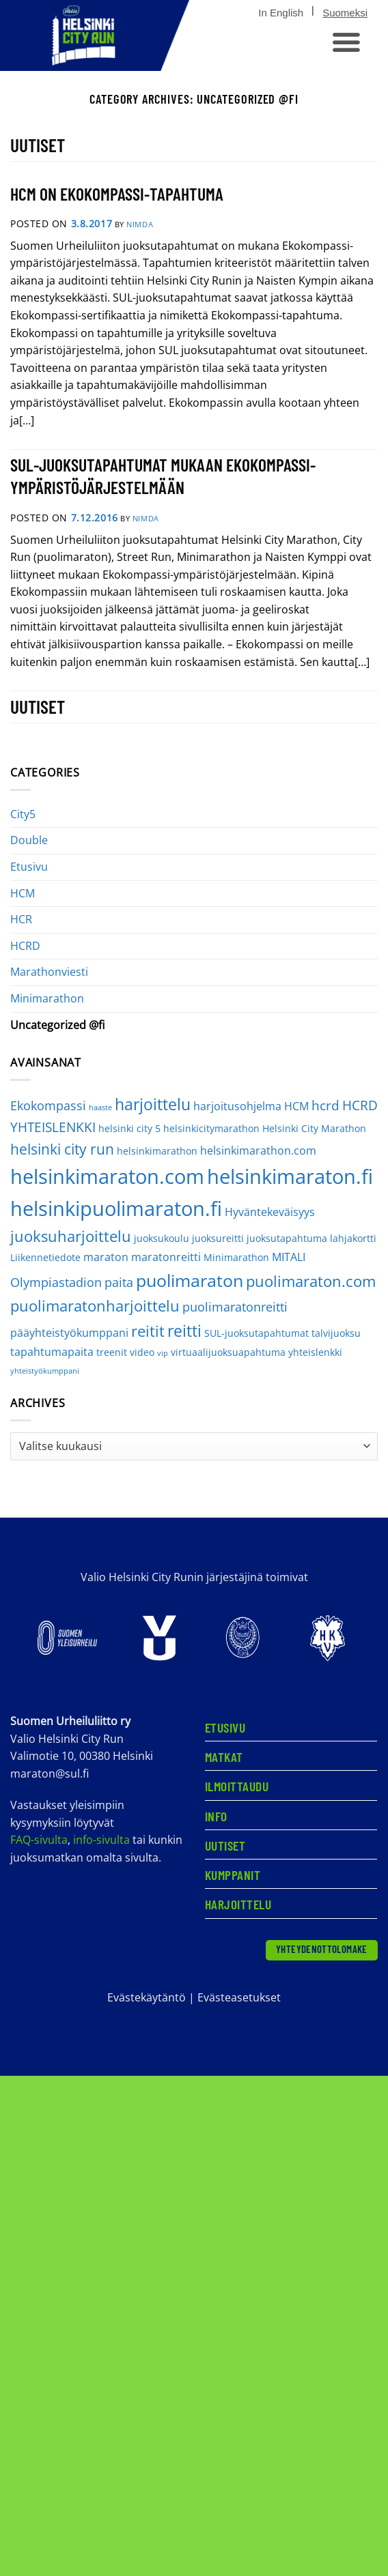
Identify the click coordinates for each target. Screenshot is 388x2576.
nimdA (139, 224)
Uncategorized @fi (57, 1024)
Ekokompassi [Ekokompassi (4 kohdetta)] (48, 1105)
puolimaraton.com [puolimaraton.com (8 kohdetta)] (311, 1281)
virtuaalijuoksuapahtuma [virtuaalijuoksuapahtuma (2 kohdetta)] (228, 1352)
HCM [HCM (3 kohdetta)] (296, 1106)
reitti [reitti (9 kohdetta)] (184, 1331)
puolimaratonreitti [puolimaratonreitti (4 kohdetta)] (235, 1307)
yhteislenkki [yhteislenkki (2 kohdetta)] (315, 1352)
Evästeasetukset (239, 1997)
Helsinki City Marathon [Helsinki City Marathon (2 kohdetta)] (314, 1128)
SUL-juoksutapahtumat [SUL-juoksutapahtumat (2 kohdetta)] (256, 1333)
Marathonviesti (49, 971)
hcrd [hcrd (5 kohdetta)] (325, 1105)
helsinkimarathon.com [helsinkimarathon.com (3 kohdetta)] (258, 1150)
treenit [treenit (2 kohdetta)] (111, 1352)
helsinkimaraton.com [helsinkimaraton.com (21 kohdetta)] (107, 1176)
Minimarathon (47, 998)
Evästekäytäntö (146, 1997)
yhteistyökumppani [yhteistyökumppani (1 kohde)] (44, 1371)
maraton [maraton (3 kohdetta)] (105, 1256)
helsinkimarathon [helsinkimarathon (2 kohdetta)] (157, 1150)
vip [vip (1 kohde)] (162, 1353)
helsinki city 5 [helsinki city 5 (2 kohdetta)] (129, 1128)
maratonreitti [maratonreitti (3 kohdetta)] (166, 1256)
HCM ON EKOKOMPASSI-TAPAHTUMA (116, 193)
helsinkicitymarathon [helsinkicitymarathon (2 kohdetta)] (211, 1128)
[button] (345, 42)
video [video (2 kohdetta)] (142, 1352)
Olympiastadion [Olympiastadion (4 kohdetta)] (56, 1282)
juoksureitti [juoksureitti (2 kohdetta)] (218, 1238)
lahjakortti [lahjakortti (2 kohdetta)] (353, 1238)
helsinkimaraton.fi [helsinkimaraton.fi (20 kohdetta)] (290, 1176)
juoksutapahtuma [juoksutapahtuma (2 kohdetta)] (287, 1238)
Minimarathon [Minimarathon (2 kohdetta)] (236, 1257)
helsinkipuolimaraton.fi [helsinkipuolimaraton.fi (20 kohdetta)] (116, 1208)
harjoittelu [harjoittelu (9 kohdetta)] (153, 1104)
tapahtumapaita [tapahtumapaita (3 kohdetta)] (52, 1351)
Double (29, 840)
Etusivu (29, 866)
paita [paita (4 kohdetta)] (119, 1282)
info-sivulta (101, 1839)
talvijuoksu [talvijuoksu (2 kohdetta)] (336, 1333)
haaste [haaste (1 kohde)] (100, 1107)
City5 (23, 814)
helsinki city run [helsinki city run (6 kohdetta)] (62, 1149)
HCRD (25, 945)
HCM (22, 893)
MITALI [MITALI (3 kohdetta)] (288, 1256)
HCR (21, 919)
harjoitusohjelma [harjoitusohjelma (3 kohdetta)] (237, 1106)
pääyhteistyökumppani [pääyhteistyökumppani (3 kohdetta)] (69, 1332)
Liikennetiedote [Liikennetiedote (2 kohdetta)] (45, 1257)
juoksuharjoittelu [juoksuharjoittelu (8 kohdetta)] (70, 1236)
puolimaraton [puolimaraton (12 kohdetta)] (189, 1280)
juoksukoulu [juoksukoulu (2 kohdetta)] (161, 1238)
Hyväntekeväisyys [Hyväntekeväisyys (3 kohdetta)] (270, 1211)
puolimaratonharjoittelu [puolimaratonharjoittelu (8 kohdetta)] (95, 1305)
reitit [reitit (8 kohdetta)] (148, 1331)
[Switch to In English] (280, 13)
